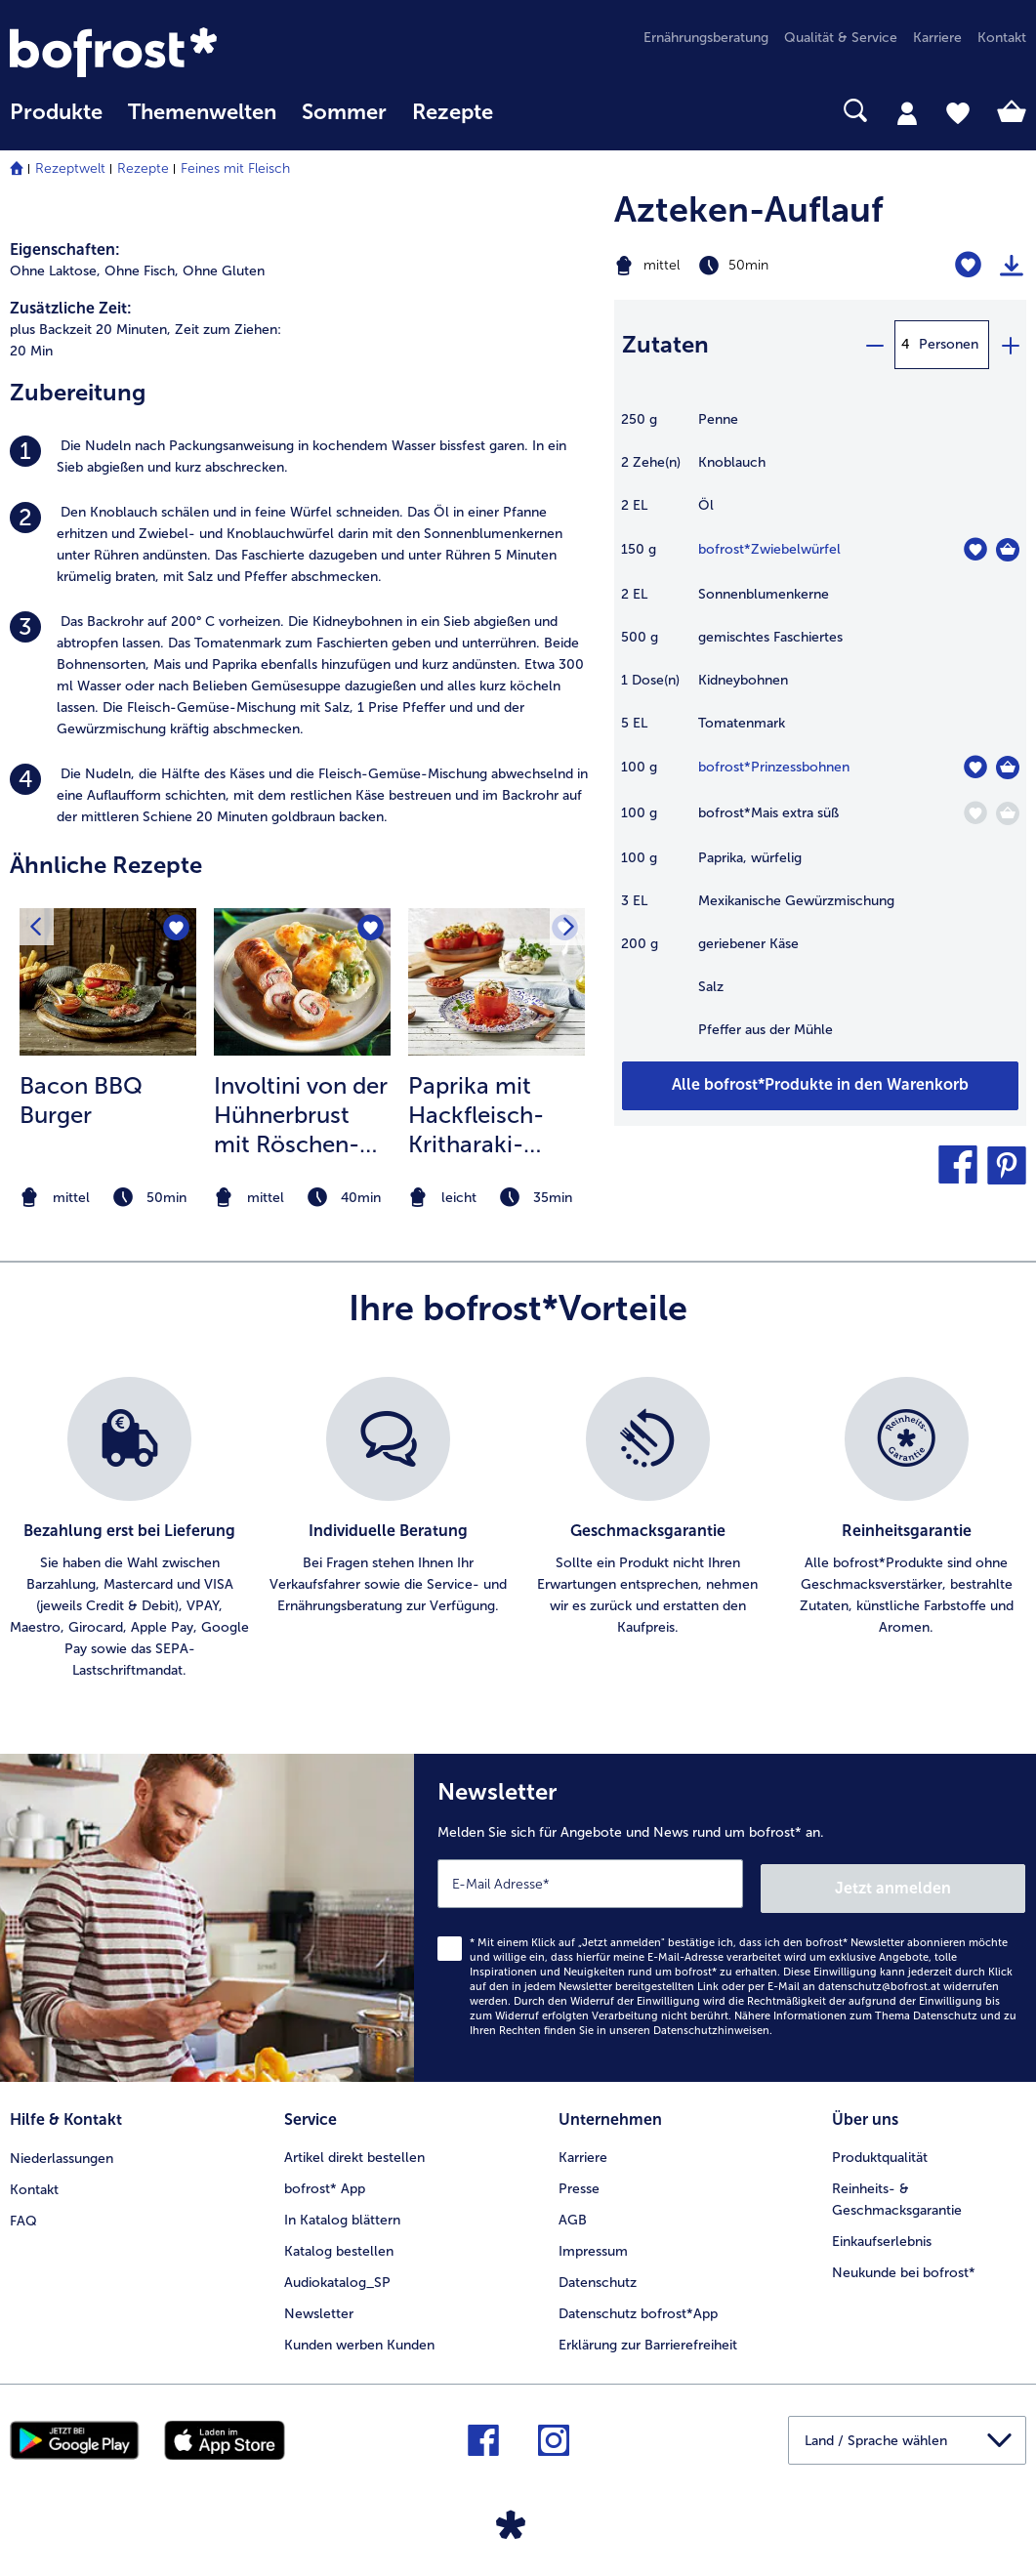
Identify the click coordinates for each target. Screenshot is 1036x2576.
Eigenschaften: (65, 249)
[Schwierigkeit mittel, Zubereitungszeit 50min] (748, 265)
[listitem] (302, 457)
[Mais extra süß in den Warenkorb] (1007, 813)
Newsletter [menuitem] (318, 2306)
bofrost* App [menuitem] (324, 2181)
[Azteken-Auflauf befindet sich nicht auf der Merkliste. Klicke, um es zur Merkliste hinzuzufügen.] (968, 265)
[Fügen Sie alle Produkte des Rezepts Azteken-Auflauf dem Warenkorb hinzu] (820, 1085)
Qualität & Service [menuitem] (840, 37)
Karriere (583, 2149)
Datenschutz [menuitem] (598, 2274)
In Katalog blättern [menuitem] (342, 2212)
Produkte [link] (56, 112)
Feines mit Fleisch (235, 168)
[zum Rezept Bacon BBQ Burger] (108, 982)
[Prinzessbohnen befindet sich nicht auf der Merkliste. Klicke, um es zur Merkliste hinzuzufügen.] (975, 767)
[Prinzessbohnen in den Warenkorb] (1007, 767)
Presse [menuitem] (579, 2181)
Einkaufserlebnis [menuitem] (882, 2233)
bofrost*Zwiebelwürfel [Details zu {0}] (769, 549)
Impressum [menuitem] (593, 2243)
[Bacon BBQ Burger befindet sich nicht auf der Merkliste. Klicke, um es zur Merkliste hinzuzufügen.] (175, 929)
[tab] (907, 112)
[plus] (1009, 344)
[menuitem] (56, 121)
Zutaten (665, 344)
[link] (162, 52)
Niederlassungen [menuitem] (61, 2149)
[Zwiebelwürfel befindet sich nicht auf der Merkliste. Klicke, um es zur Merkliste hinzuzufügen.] (975, 549)
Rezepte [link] (452, 112)
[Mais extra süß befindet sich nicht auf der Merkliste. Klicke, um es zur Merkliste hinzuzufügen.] (975, 813)
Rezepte (143, 168)
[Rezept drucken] (1011, 265)
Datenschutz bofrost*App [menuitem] (638, 2306)
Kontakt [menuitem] (1001, 37)
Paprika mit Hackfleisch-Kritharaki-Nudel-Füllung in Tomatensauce (487, 1115)
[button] (957, 1164)
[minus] (874, 344)
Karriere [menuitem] (937, 37)
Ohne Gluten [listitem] (224, 271)
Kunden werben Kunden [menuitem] (359, 2337)
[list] (518, 1529)
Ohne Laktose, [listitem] (55, 271)
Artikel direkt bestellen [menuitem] (354, 2149)
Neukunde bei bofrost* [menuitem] (903, 2265)
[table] (820, 734)
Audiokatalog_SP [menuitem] (337, 2274)
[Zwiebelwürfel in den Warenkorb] (1007, 549)
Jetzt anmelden (942, 1883)
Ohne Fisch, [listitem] (141, 271)
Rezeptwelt (70, 168)
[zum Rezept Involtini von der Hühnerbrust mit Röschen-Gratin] (302, 982)
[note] (108, 1198)
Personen (948, 344)
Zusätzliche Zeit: (71, 308)
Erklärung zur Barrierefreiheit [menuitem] (648, 2337)
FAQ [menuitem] (23, 2212)
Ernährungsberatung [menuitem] (705, 37)
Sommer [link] (344, 112)
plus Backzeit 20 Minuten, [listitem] (90, 329)
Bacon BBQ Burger (81, 1100)
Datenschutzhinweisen (711, 2025)
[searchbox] (531, 111)
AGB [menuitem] (573, 2212)
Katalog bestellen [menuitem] (339, 2243)
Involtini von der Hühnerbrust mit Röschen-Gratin (301, 1115)
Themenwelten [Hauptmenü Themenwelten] (202, 112)
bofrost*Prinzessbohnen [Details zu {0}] (774, 767)
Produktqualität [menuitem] (880, 2149)
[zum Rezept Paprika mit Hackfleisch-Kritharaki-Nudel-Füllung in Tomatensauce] (496, 982)
